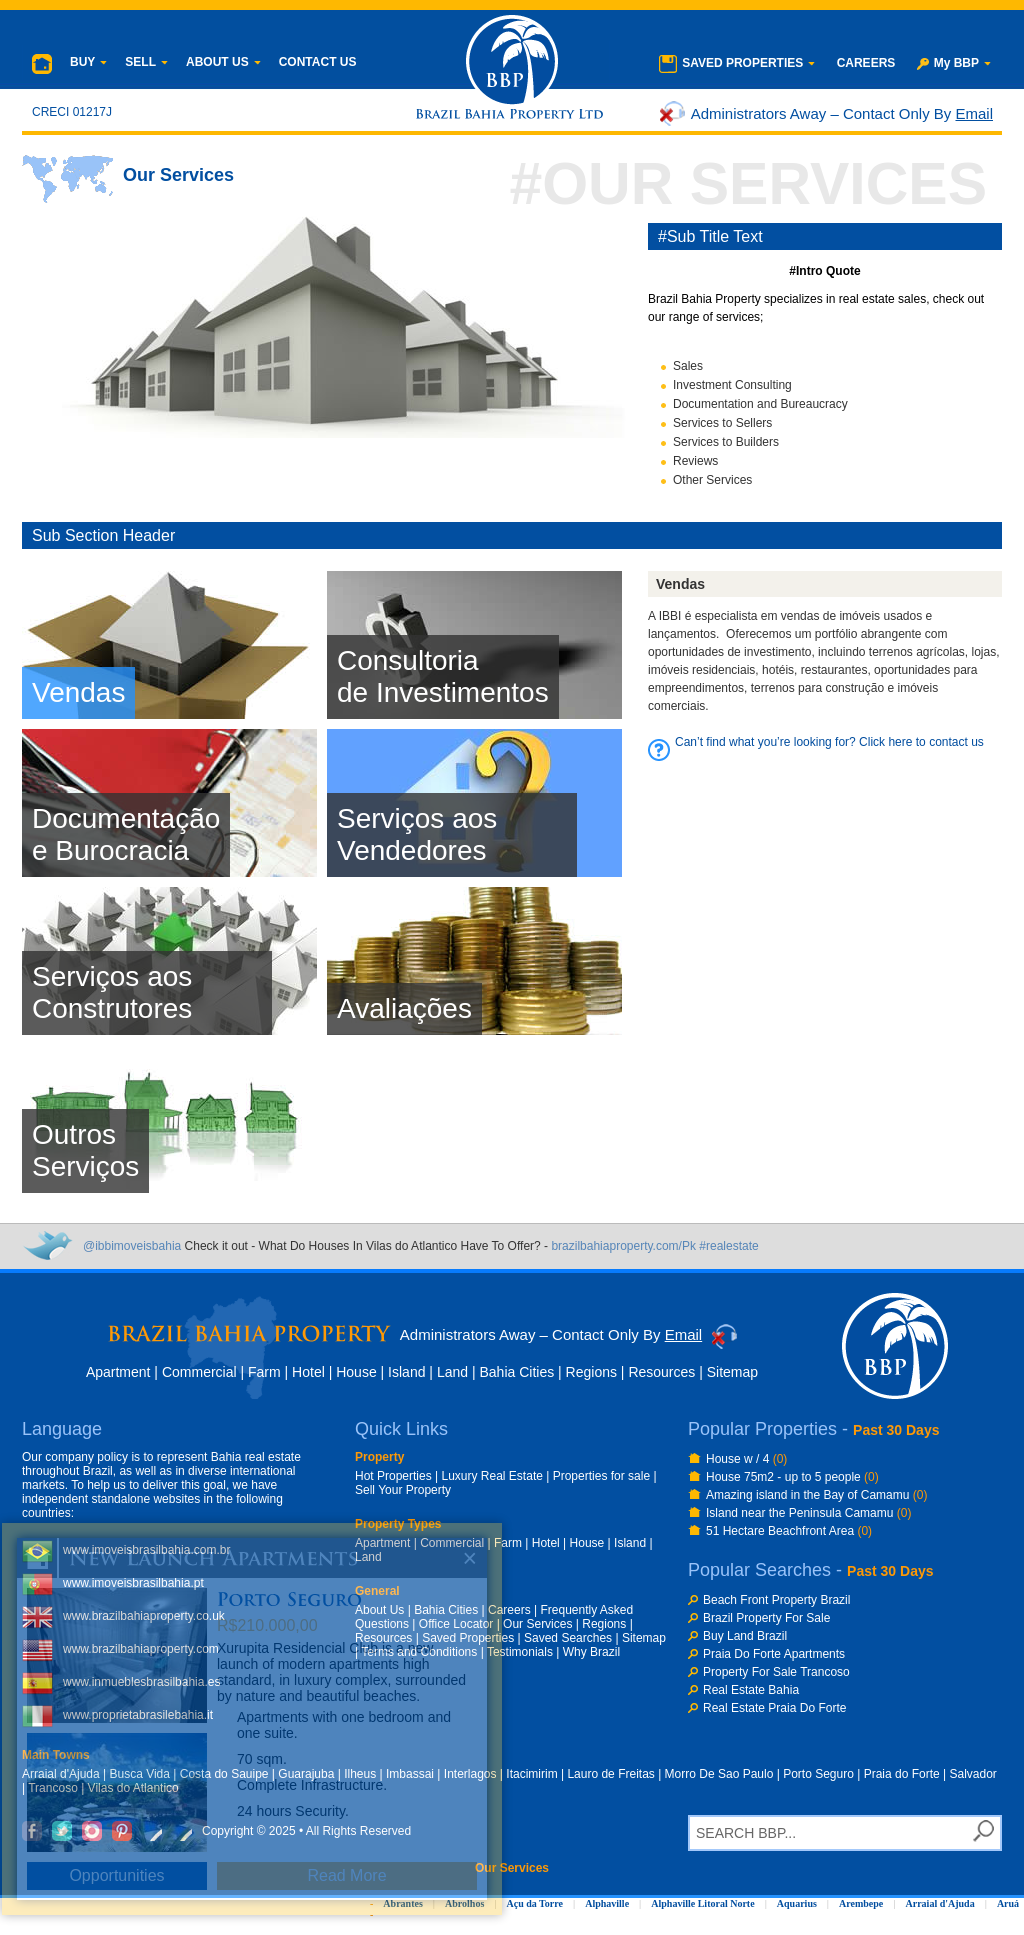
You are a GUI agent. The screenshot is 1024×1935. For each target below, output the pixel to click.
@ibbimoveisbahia (132, 1246)
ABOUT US (223, 62)
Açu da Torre (534, 1903)
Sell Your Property (403, 1490)
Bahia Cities (516, 1372)
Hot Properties (393, 1476)
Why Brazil (591, 1652)
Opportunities (116, 1875)
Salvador (973, 1774)
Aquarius (797, 1903)
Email (974, 113)
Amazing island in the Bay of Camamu (816, 1495)
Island (406, 1372)
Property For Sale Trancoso (776, 1672)
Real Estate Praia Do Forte (774, 1708)
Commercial (199, 1372)
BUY (88, 62)
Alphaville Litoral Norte (702, 1903)
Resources (661, 1372)
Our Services (537, 1624)
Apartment (118, 1372)
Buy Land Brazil (745, 1636)
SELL (146, 62)
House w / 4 (746, 1459)
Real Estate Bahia (751, 1690)
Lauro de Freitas (610, 1774)
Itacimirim (531, 1774)
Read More (346, 1875)
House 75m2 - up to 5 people (792, 1477)
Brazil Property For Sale (766, 1618)
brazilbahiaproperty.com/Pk (623, 1246)
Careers (509, 1610)
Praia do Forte (902, 1774)
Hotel (308, 1372)
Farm (264, 1372)
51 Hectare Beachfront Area (789, 1531)
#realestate (728, 1246)
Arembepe (861, 1903)
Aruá (1008, 1903)
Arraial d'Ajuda (940, 1903)
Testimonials (520, 1652)
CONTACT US (318, 62)
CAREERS (866, 63)
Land (452, 1372)
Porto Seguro (818, 1774)
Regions (591, 1372)
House (356, 1372)
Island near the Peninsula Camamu (808, 1513)
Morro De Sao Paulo (719, 1774)
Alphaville (607, 1903)
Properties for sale (601, 1476)
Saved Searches (568, 1638)
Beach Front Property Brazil (776, 1600)
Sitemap (732, 1372)
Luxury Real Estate (492, 1476)
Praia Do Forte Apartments (774, 1654)
